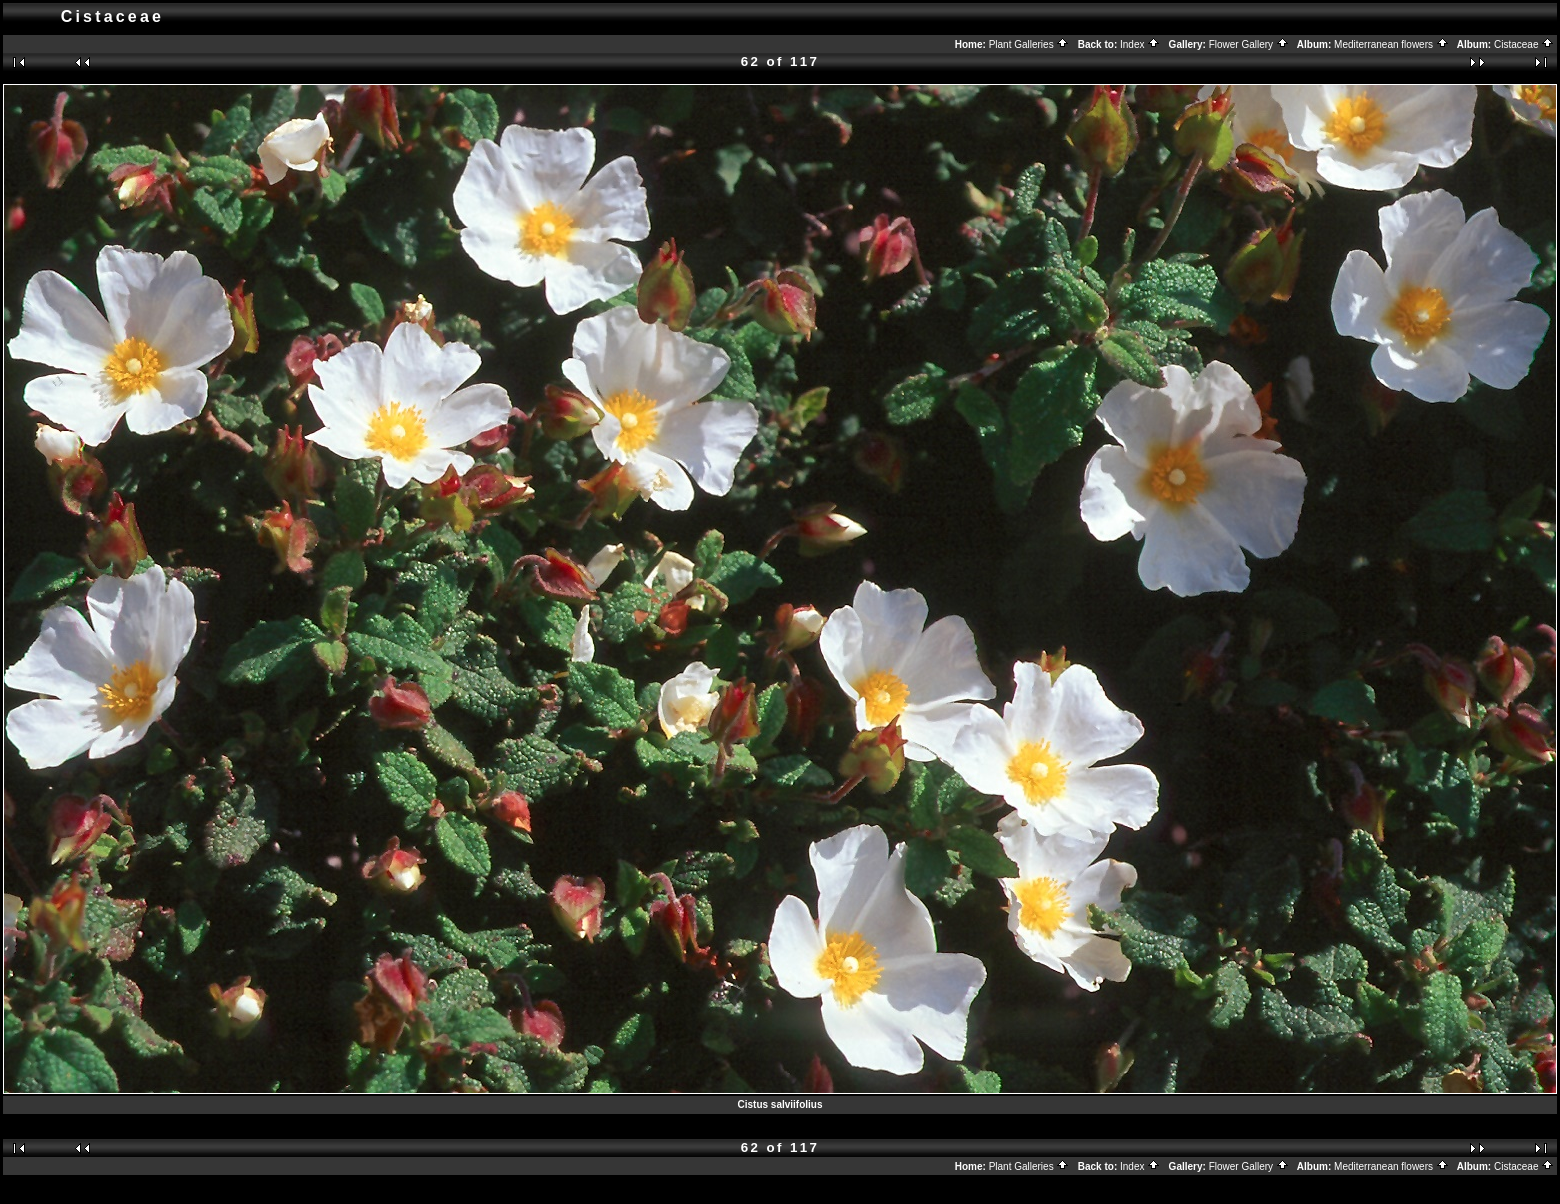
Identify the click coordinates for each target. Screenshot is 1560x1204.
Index (1140, 44)
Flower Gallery (1249, 44)
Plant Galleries (1029, 44)
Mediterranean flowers (1391, 44)
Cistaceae (1524, 44)
